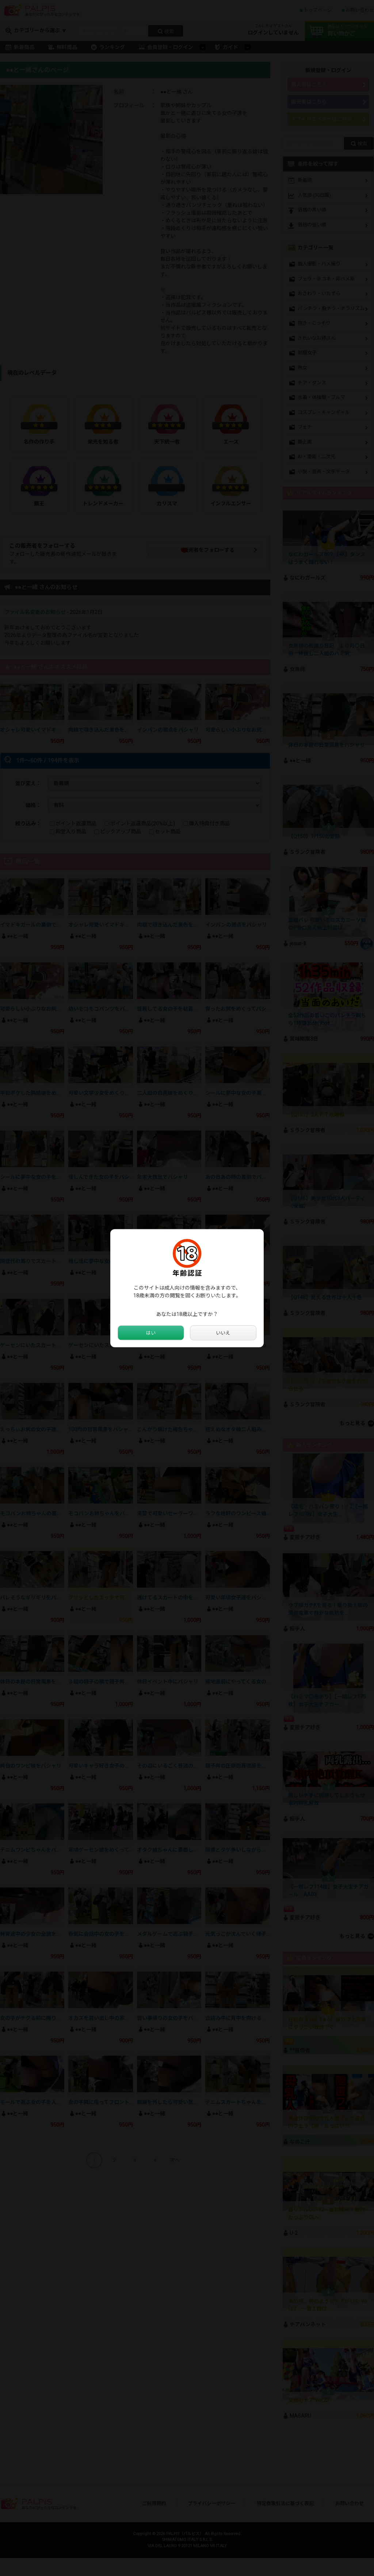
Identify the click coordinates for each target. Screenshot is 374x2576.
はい (151, 1333)
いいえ (223, 1333)
